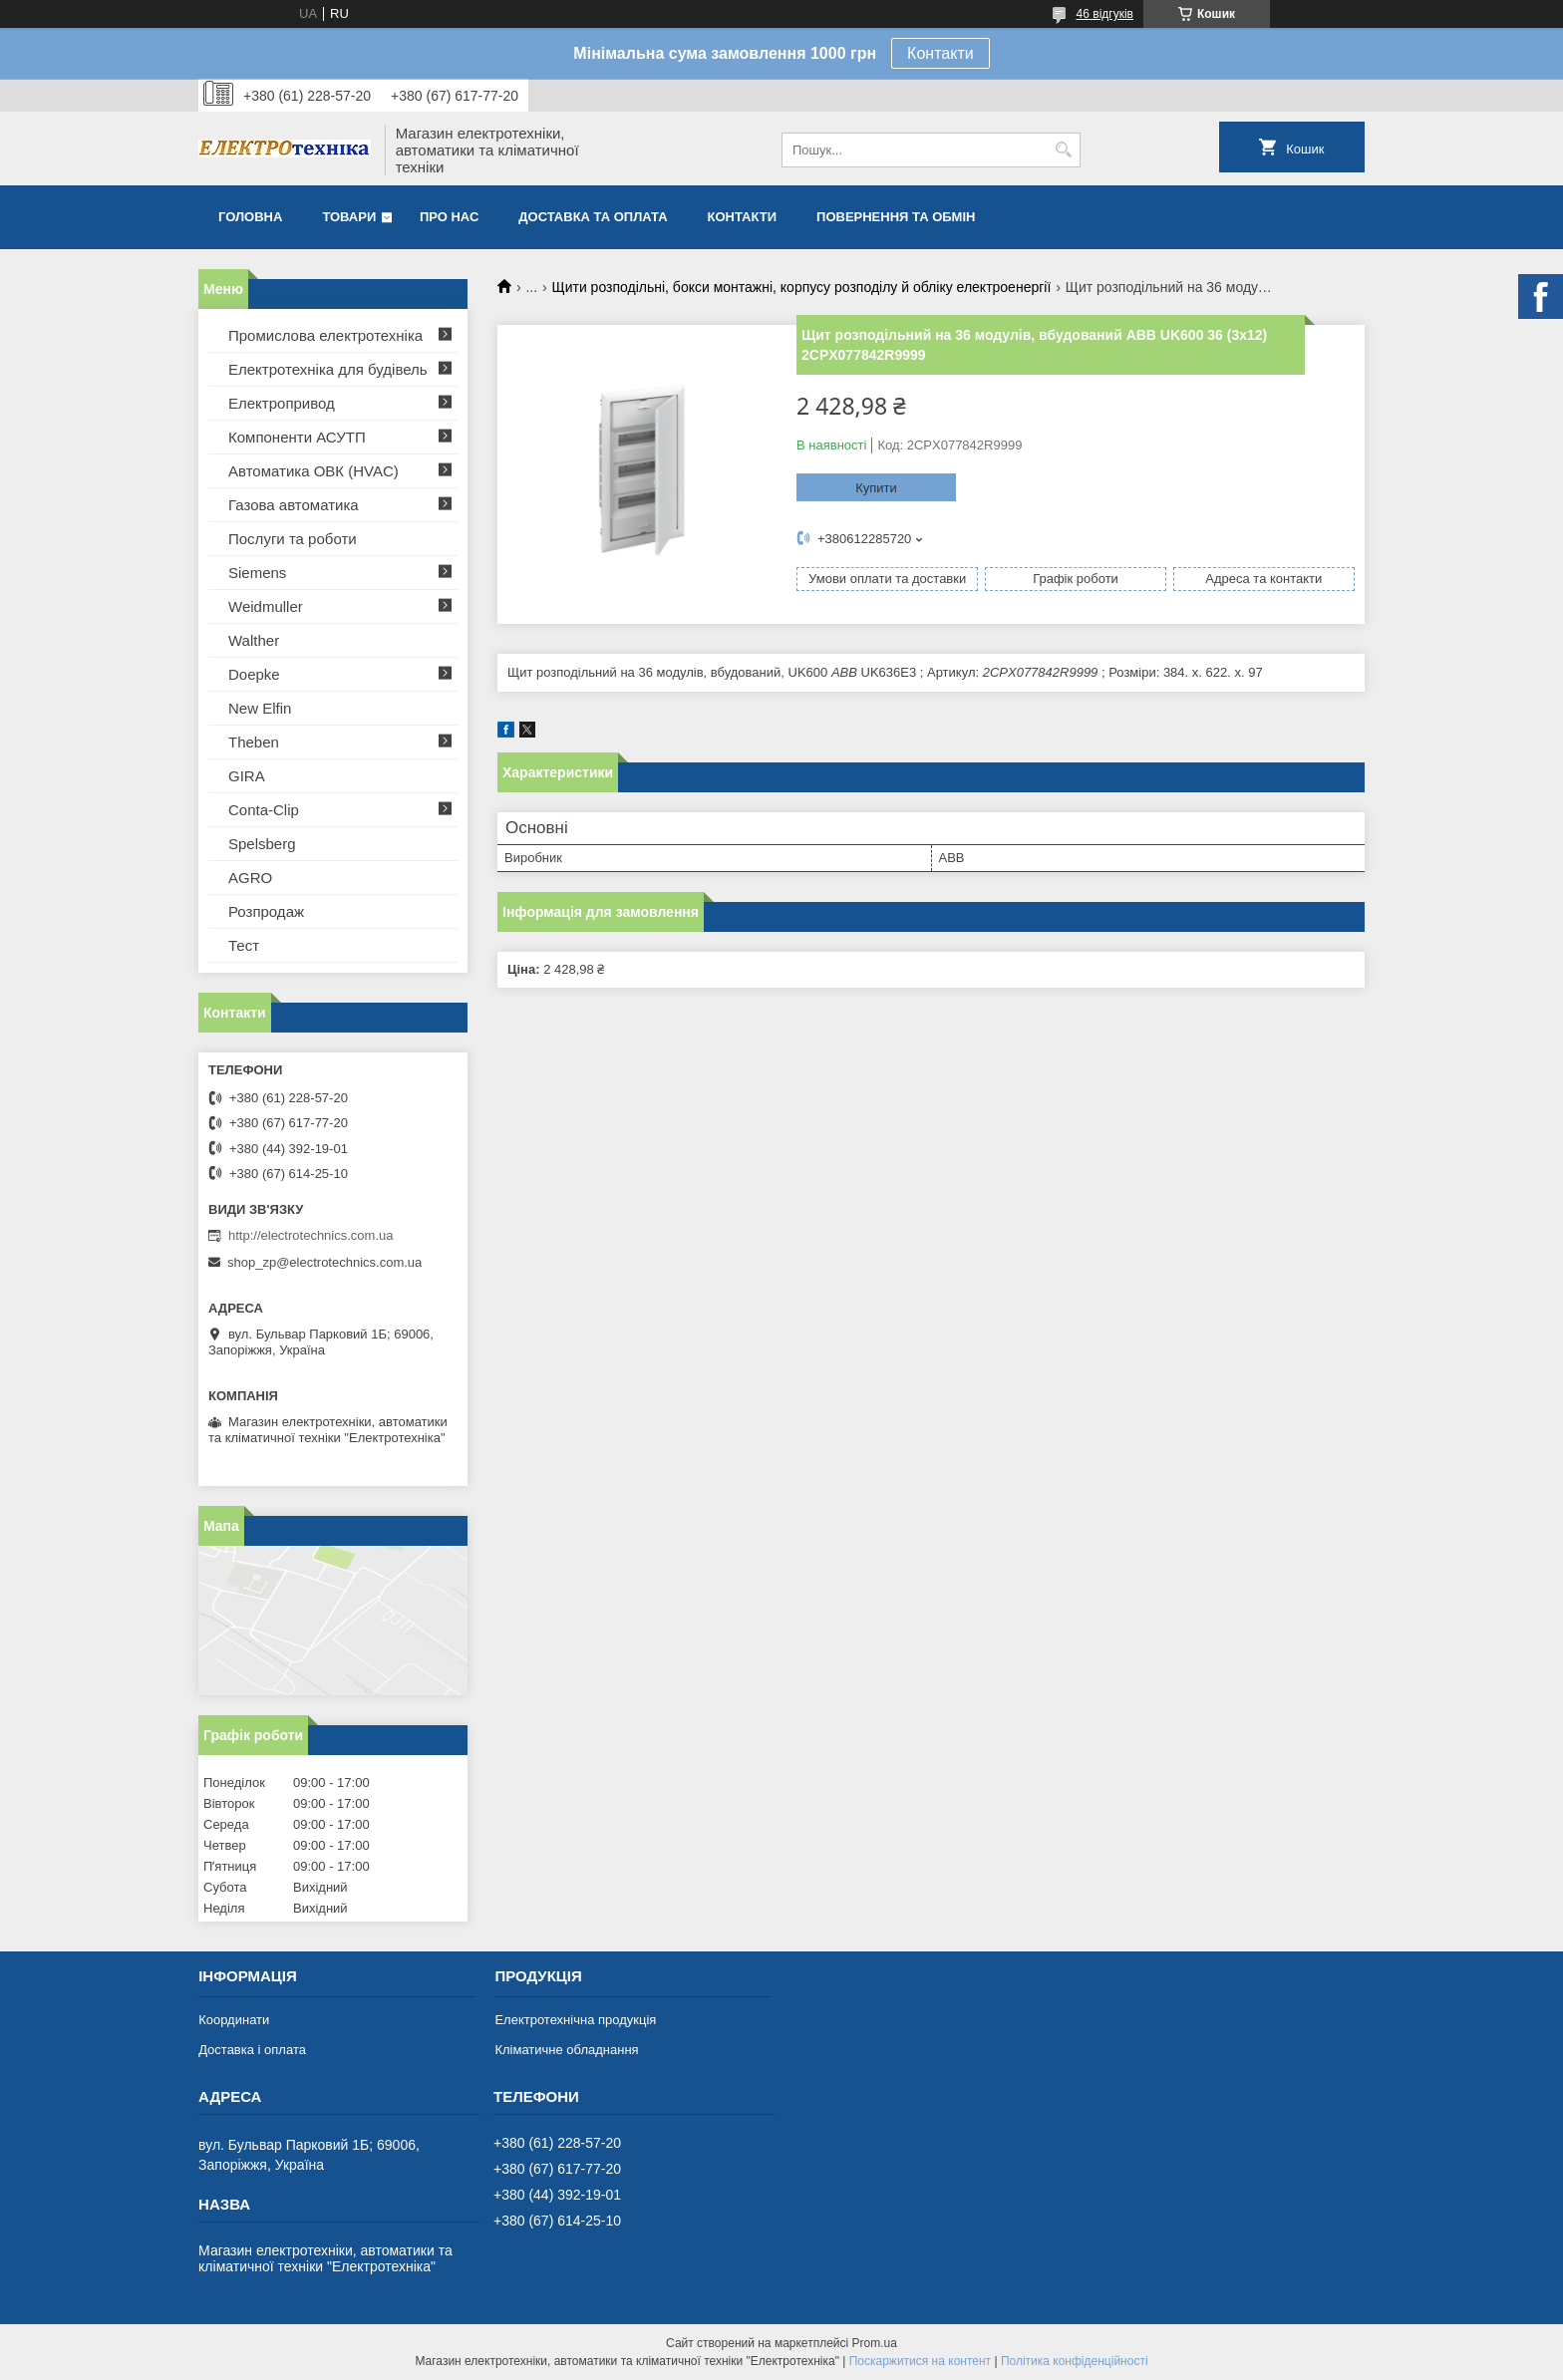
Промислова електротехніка (325, 335)
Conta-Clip (263, 809)
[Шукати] (1063, 150)
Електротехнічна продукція (575, 2019)
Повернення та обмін (895, 216)
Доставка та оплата (592, 216)
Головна (250, 216)
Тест (243, 945)
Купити (876, 487)
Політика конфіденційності (1074, 2361)
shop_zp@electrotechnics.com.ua (324, 1262)
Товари (349, 216)
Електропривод (281, 403)
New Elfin (259, 708)
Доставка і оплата (252, 2049)
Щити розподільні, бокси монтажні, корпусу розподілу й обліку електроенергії (802, 287)
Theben (253, 742)
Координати (233, 2019)
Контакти (940, 53)
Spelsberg (262, 843)
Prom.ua (874, 2343)
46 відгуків (1105, 14)
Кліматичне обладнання (566, 2049)
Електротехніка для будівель (328, 369)
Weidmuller (265, 606)
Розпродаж (266, 911)
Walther (253, 640)
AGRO (250, 877)
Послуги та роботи (292, 538)
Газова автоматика (293, 504)
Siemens (257, 572)
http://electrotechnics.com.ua (310, 1235)
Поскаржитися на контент (920, 2361)
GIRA (246, 775)
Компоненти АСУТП (297, 437)
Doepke (254, 674)
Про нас (449, 216)
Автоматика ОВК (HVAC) (313, 470)
